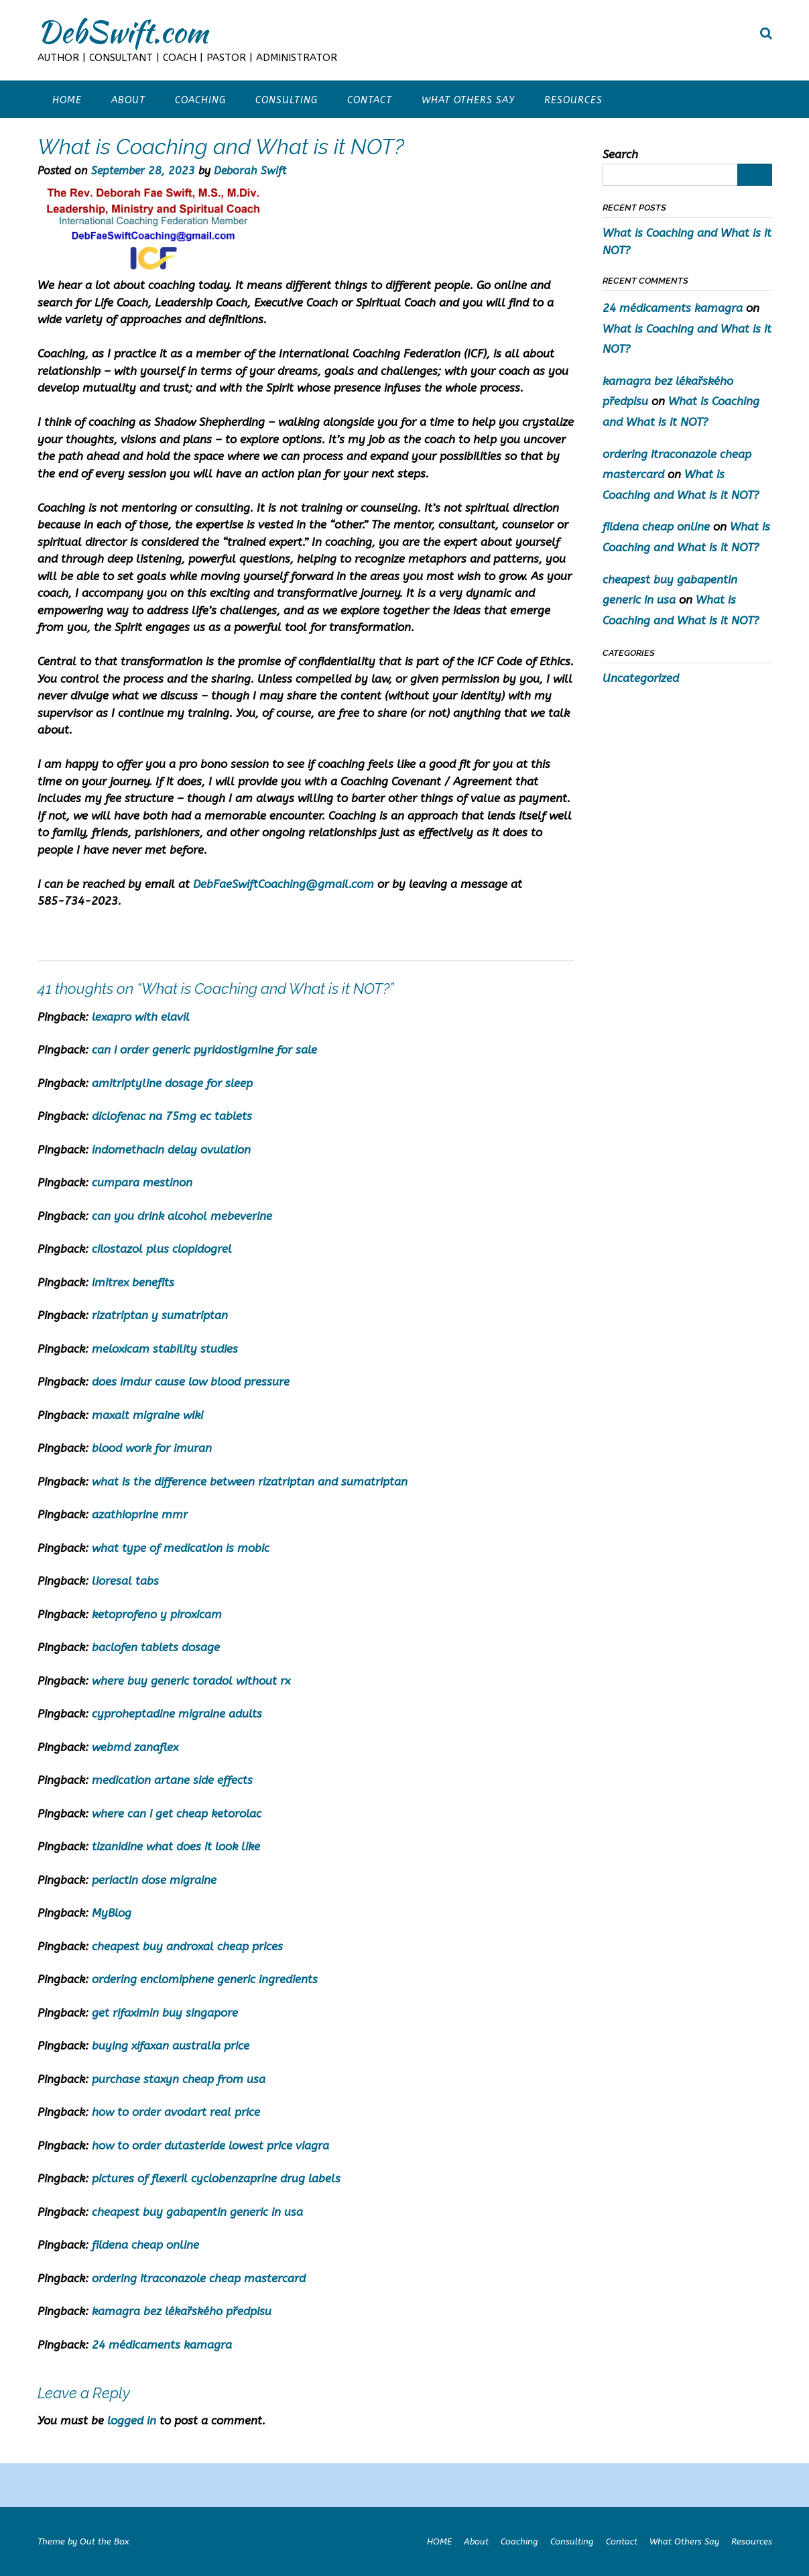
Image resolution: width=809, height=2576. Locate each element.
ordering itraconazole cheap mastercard (199, 2278)
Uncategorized (641, 678)
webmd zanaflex (135, 1747)
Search (620, 154)
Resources (573, 100)
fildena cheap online (145, 2244)
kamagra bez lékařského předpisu (181, 2311)
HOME (67, 100)
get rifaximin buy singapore (165, 2012)
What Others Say (468, 100)
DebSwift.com (123, 31)
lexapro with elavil (141, 1016)
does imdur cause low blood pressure (191, 1381)
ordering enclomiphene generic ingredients (205, 1979)
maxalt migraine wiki (147, 1415)
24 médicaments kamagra (162, 2344)
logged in (131, 2420)
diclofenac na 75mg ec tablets (172, 1116)
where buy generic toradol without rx (191, 1680)
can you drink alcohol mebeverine (182, 1216)
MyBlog (111, 1912)
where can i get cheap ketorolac (176, 1813)
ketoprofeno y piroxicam (157, 1614)
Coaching (200, 100)
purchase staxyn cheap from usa (178, 2079)
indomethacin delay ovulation (171, 1149)
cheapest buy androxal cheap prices (187, 1946)
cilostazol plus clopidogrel (162, 1248)
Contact (369, 100)
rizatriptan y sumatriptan (160, 1315)
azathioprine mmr (140, 1514)
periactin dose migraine (154, 1880)
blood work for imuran (152, 1448)
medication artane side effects (172, 1780)
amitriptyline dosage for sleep (172, 1083)
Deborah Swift (250, 170)
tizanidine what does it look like (176, 1846)
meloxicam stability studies (165, 1348)
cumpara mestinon (142, 1182)
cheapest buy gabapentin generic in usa (197, 2212)
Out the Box (104, 2541)
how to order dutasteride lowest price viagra (210, 2145)
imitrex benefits (133, 1282)
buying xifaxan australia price (170, 2045)
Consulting (286, 100)
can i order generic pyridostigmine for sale (204, 1049)
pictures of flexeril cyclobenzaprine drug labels (216, 2178)
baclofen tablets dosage (156, 1647)
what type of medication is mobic (180, 1548)
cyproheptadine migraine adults (177, 1713)
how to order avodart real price (176, 2112)
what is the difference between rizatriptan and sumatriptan (250, 1481)
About (128, 100)
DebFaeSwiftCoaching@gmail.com (283, 884)
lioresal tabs (125, 1580)
